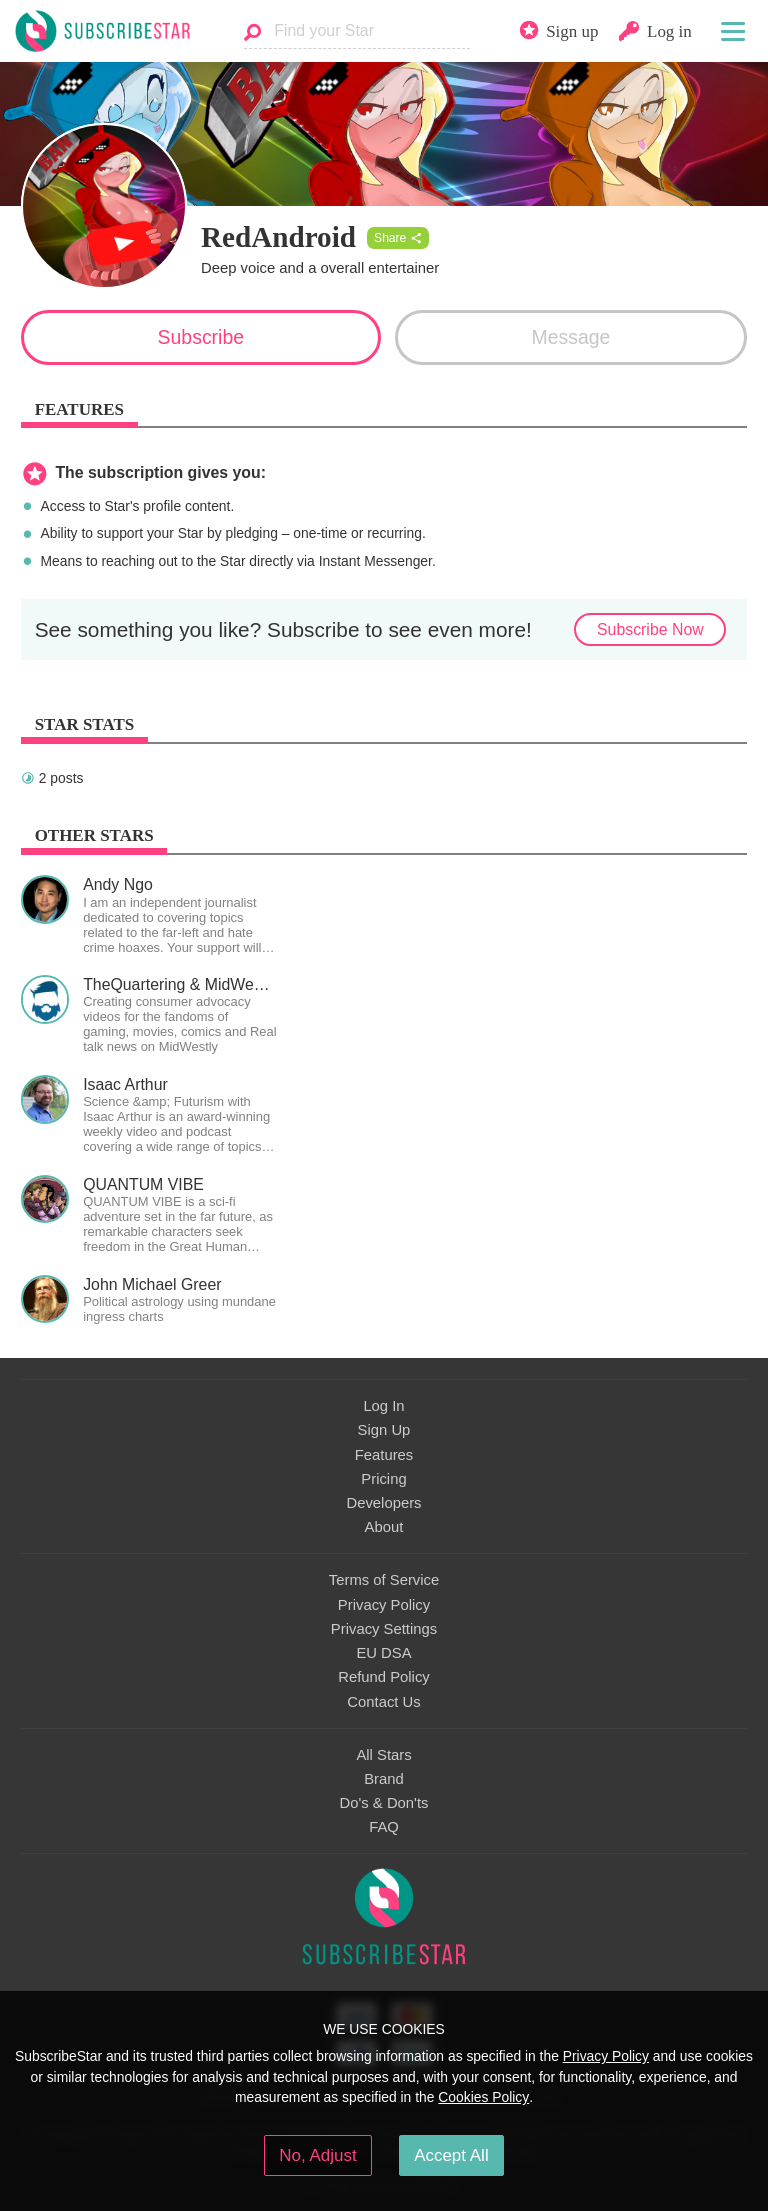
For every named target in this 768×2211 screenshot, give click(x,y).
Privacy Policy (384, 1605)
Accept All (451, 2155)
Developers (383, 1503)
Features (384, 1455)
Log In (383, 1406)
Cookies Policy (483, 2097)
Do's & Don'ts (384, 1803)
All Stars (383, 1755)
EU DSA (383, 1653)
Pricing (383, 1479)
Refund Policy (384, 1677)
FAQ (384, 1827)
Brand (384, 1779)
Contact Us (383, 1702)
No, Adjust (317, 2155)
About (384, 1527)
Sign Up (384, 1430)
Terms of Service (384, 1580)
